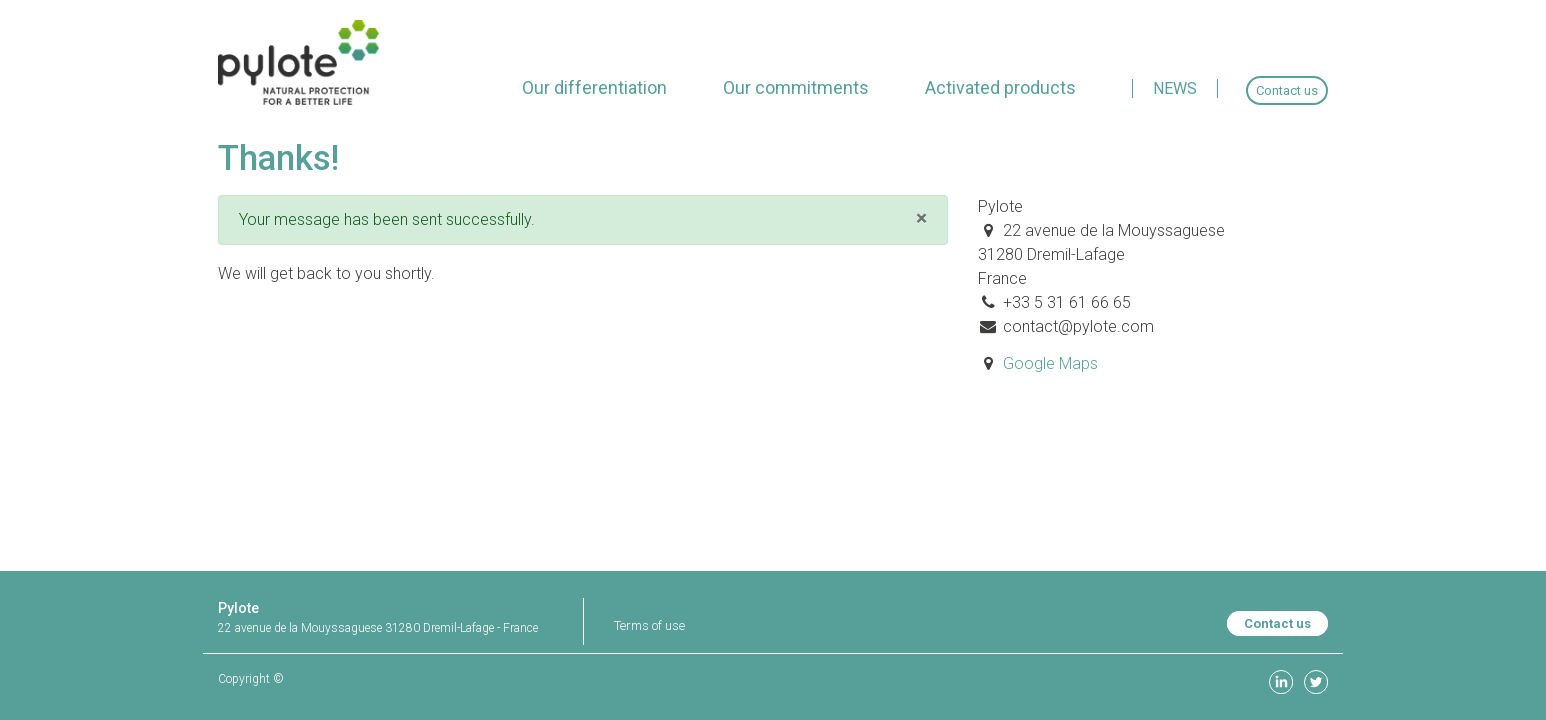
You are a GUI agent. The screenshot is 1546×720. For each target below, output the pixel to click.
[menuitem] (594, 87)
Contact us (1277, 623)
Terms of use (649, 625)
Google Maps (1050, 363)
